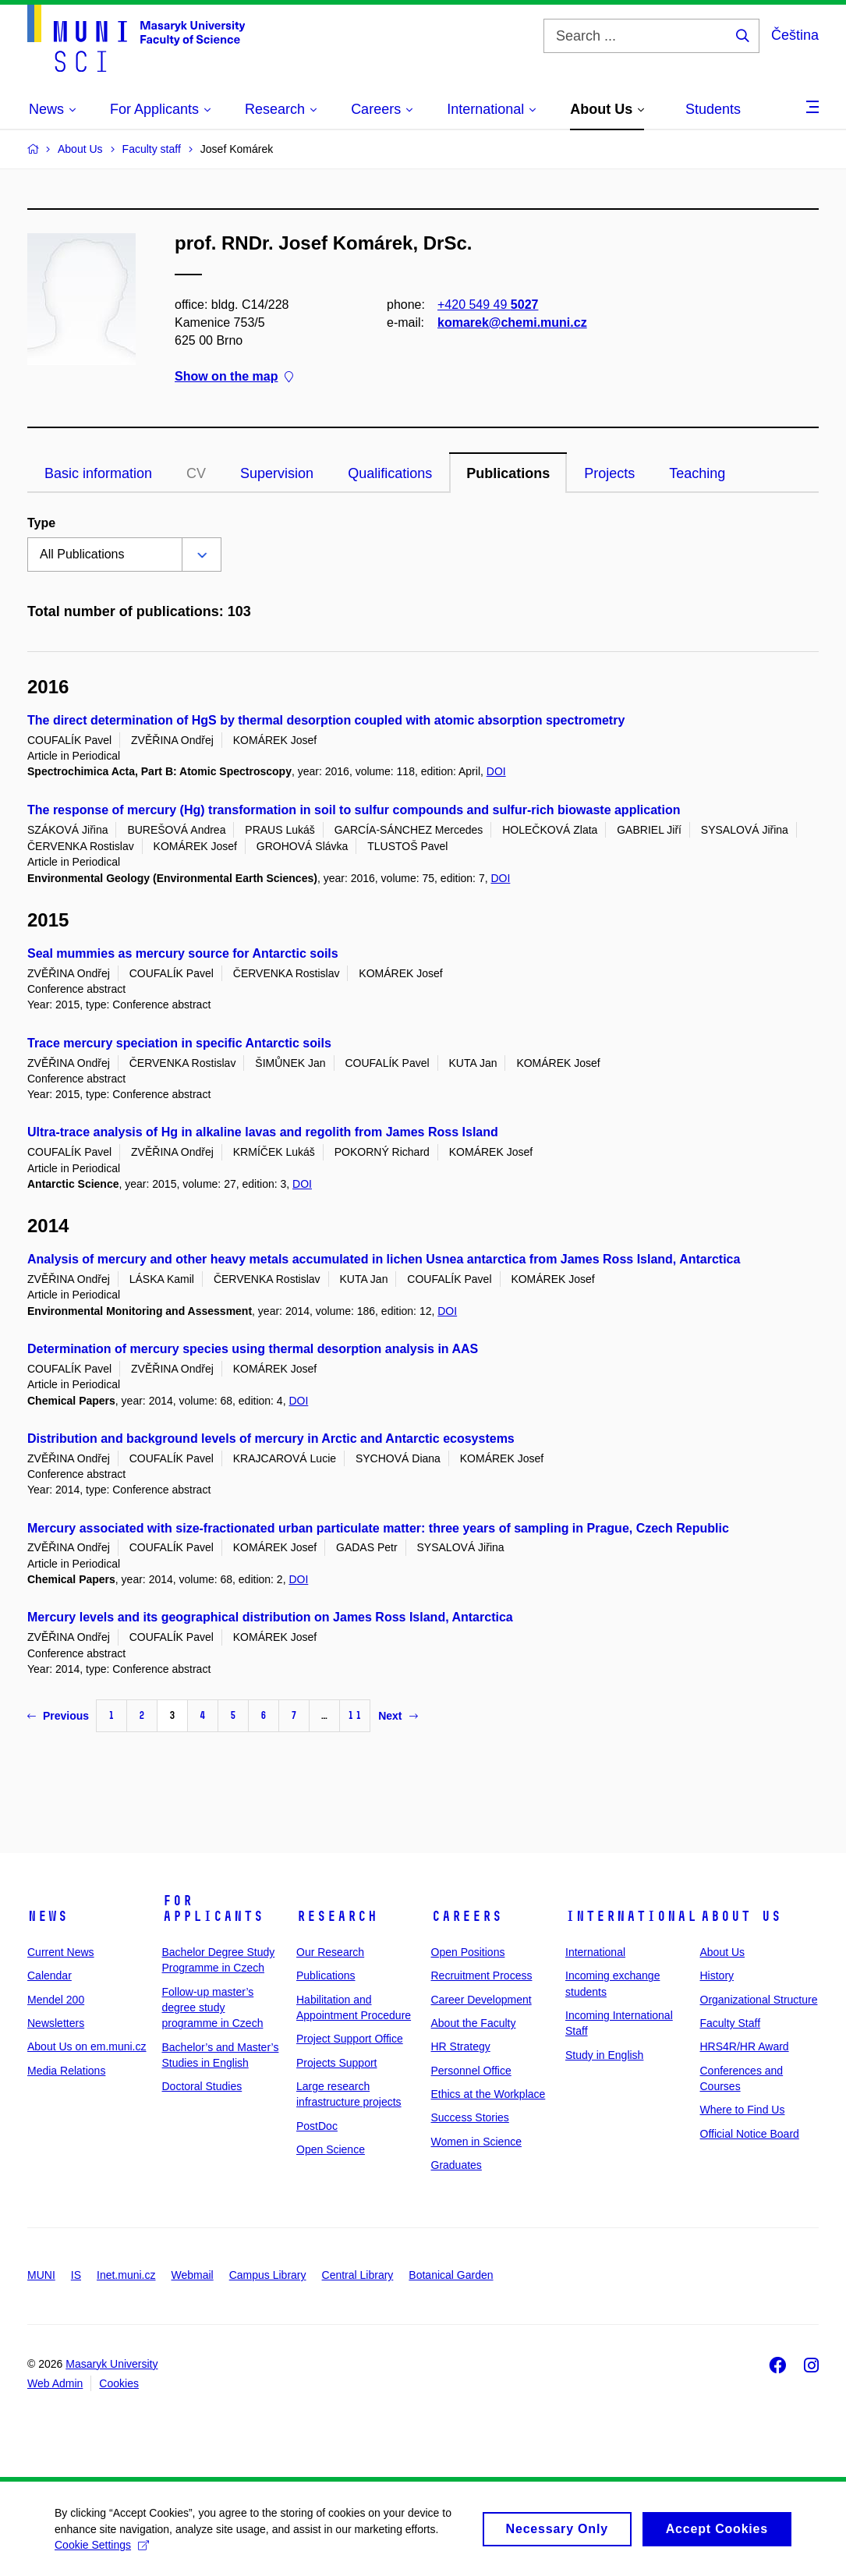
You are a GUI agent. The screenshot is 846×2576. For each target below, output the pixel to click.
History (717, 1975)
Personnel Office (471, 2070)
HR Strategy (460, 2046)
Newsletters (55, 2023)
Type (41, 523)
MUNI (41, 2275)
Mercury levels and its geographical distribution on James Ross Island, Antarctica (270, 1617)
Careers (466, 1916)
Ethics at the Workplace (488, 2094)
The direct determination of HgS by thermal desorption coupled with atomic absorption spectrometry (326, 720)
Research (336, 1916)
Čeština (795, 35)
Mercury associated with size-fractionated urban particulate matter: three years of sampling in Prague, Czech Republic (378, 1528)
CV (196, 473)
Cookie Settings (102, 2552)
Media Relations (66, 2070)
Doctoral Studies (202, 2086)
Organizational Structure (759, 1999)
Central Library (358, 2275)
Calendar (49, 1975)
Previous (58, 1716)
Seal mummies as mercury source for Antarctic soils (182, 953)
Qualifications (390, 473)
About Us (740, 1916)
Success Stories (470, 2117)
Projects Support (336, 2063)
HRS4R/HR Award (744, 2046)
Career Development (481, 1999)
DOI (496, 771)
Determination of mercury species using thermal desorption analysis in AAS (252, 1348)
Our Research (330, 1952)
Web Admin (55, 2383)
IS (76, 2275)
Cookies (119, 2383)
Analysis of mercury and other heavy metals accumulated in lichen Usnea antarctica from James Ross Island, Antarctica (383, 1259)
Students (713, 109)
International (631, 1916)
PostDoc (317, 2126)
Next (397, 1716)
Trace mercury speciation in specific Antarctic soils (179, 1043)
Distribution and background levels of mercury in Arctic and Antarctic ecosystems (271, 1438)
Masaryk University (111, 2364)
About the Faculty (473, 2023)
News (47, 1916)
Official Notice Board (749, 2134)
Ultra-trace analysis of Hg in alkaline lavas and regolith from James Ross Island (262, 1132)
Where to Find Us (742, 2109)
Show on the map (234, 377)
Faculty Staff (730, 2023)
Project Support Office (349, 2038)
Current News (60, 1952)
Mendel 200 (55, 1999)
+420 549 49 (487, 304)
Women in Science (476, 2141)
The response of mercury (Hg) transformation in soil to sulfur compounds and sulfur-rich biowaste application (353, 810)
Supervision (276, 473)
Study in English (604, 2055)
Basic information (98, 473)
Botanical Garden (451, 2275)
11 (355, 1715)
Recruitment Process (482, 1975)
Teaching (697, 473)
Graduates (456, 2165)
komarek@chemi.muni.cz (512, 322)
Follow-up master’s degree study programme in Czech (213, 2008)
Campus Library (267, 2275)
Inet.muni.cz (126, 2275)
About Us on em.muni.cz (87, 2046)
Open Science (330, 2149)
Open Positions (468, 1952)
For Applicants (213, 1908)
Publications (508, 473)
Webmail (193, 2275)
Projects (609, 473)
